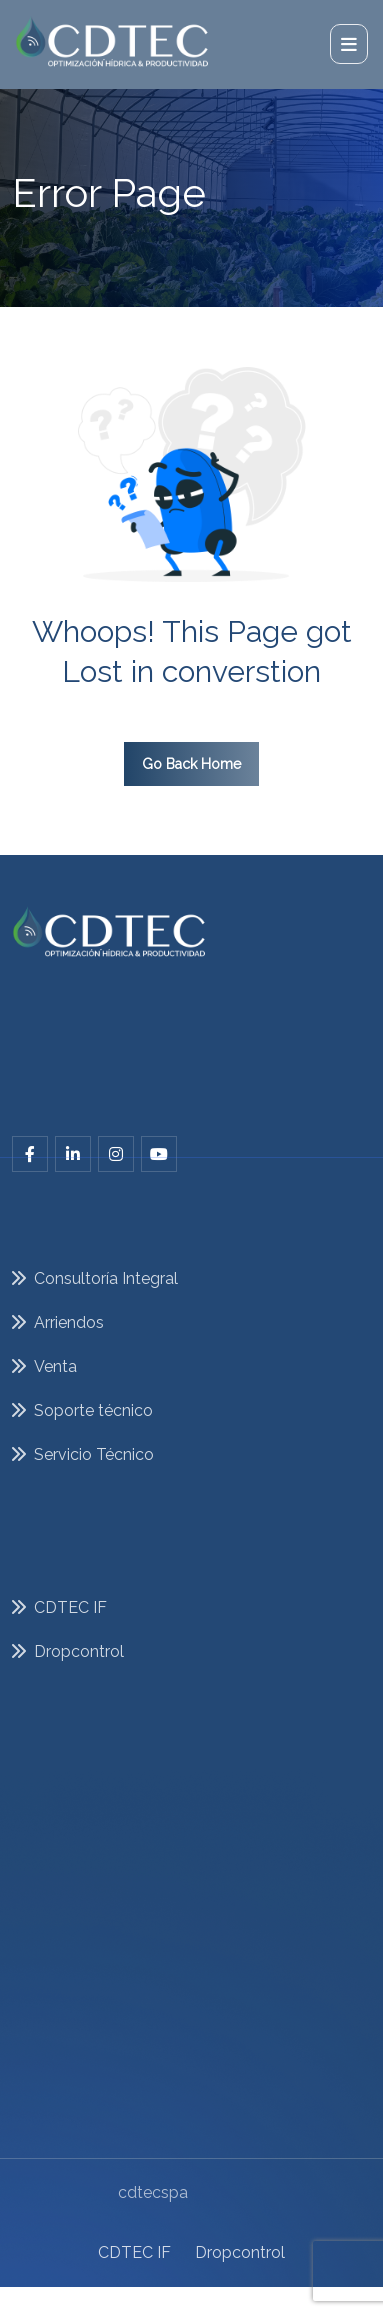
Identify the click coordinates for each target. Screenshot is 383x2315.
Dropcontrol (240, 2233)
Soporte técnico (93, 1429)
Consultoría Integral (106, 1297)
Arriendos (69, 1341)
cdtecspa (153, 2177)
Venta (55, 1385)
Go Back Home (191, 764)
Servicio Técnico (94, 1473)
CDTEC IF (134, 2233)
